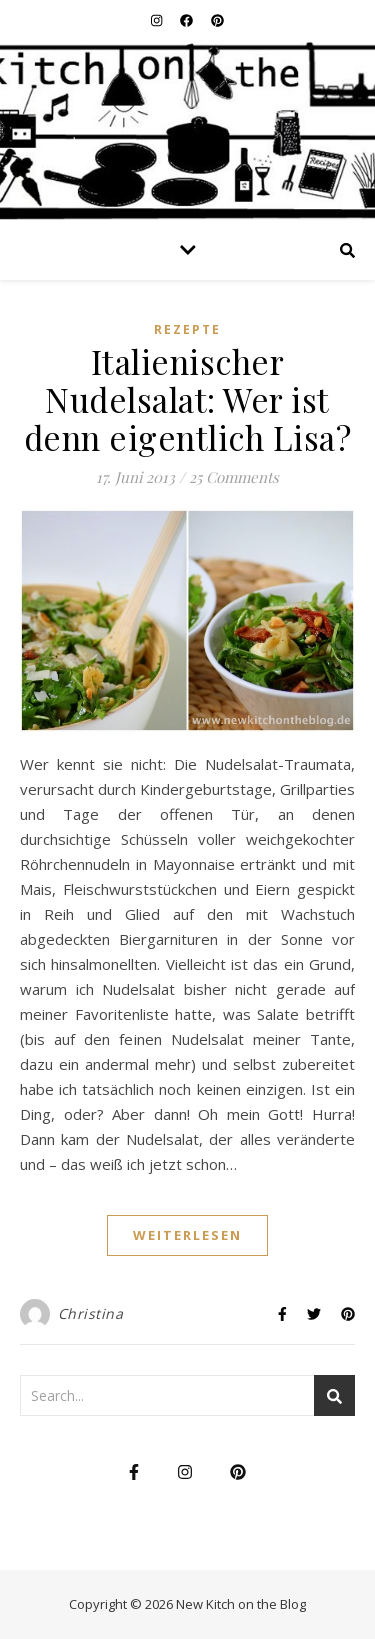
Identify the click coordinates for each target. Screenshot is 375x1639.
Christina (91, 1313)
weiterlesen (187, 1235)
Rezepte (187, 329)
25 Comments (234, 477)
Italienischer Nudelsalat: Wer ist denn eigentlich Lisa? (188, 399)
